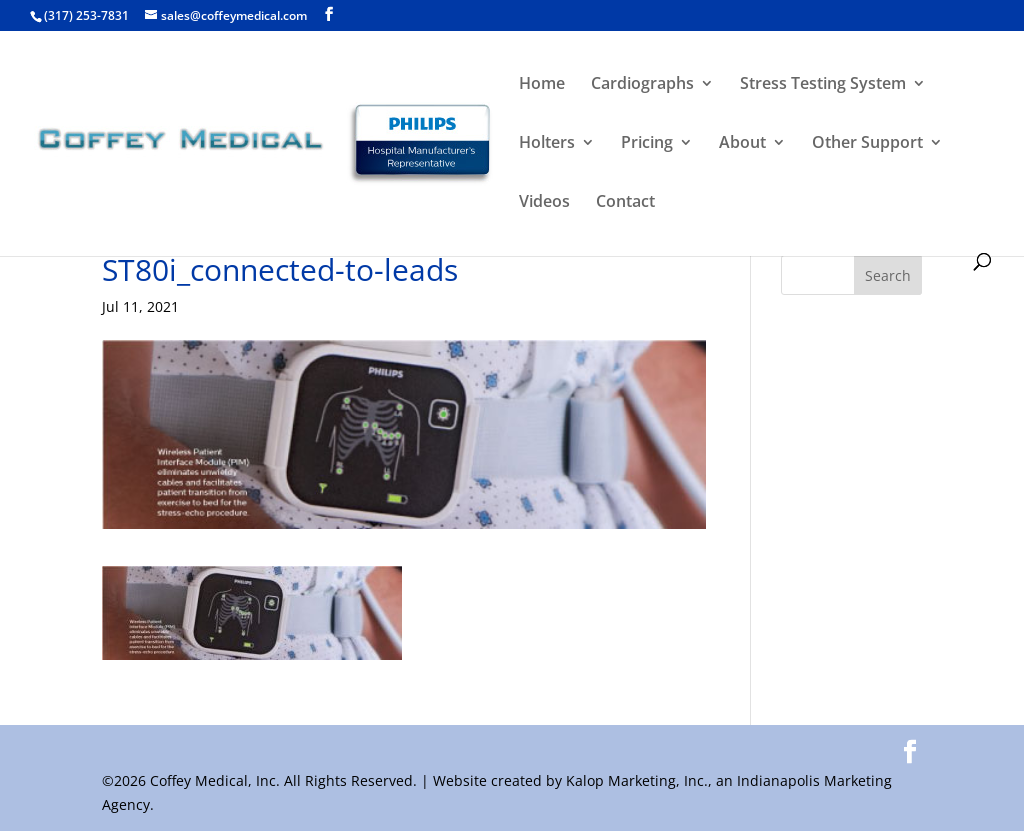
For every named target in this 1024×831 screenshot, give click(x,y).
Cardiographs (642, 85)
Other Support (867, 144)
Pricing (647, 144)
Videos (544, 203)
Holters (547, 144)
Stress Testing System (823, 85)
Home (542, 85)
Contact (625, 203)
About (742, 144)
